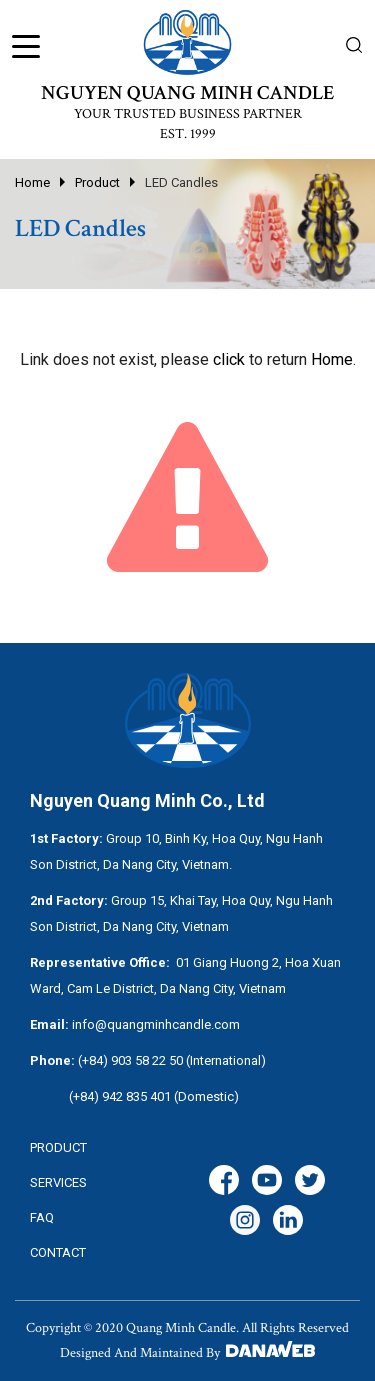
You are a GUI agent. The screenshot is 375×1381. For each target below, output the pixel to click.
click (229, 359)
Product (97, 182)
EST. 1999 (188, 134)
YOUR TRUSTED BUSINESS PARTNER (188, 114)
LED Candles (181, 182)
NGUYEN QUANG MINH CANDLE (187, 93)
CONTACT (58, 1252)
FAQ (42, 1217)
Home (32, 182)
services (58, 1182)
